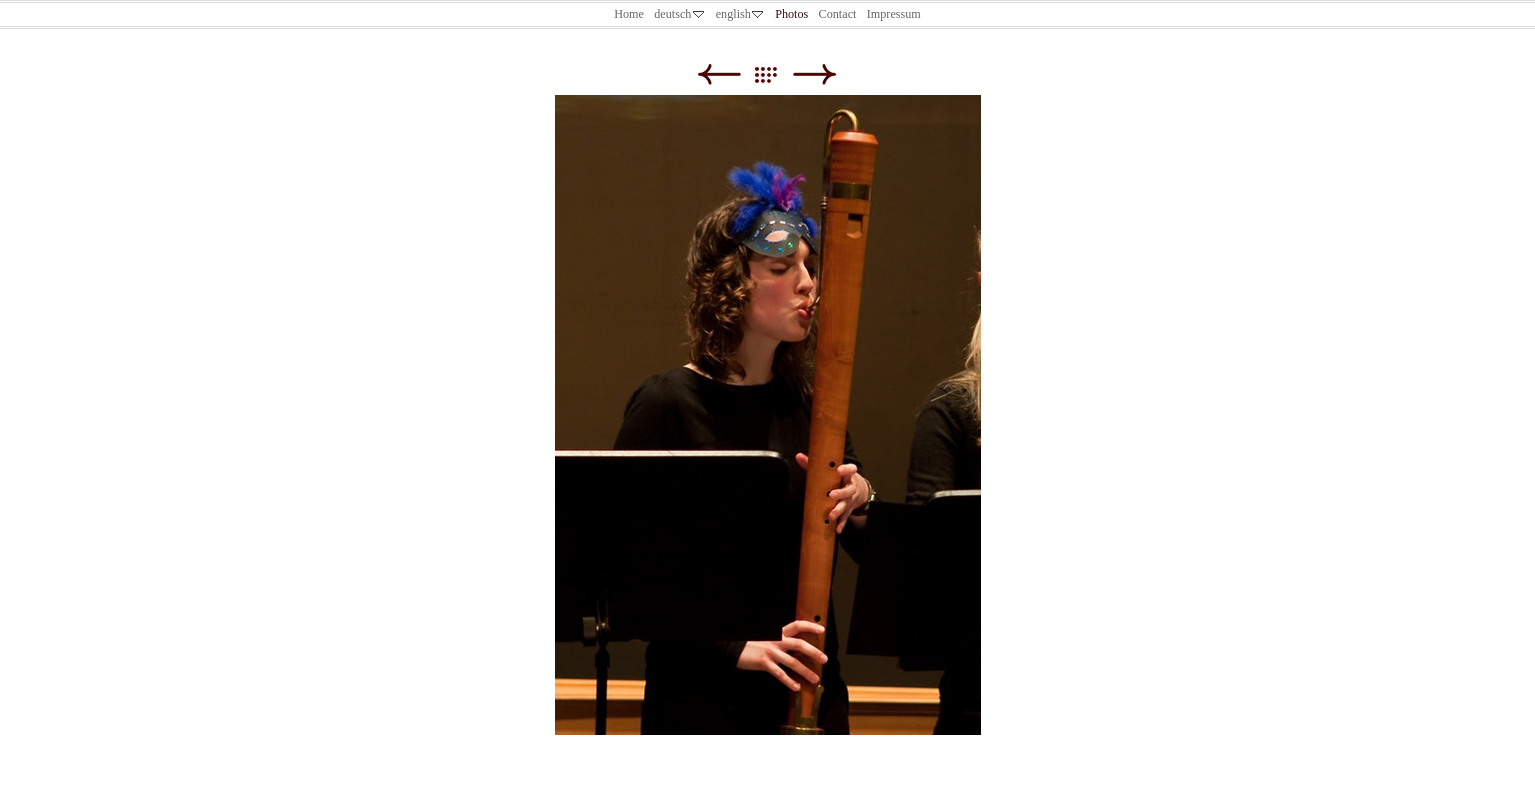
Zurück (718, 74)
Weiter (814, 74)
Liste (775, 74)
